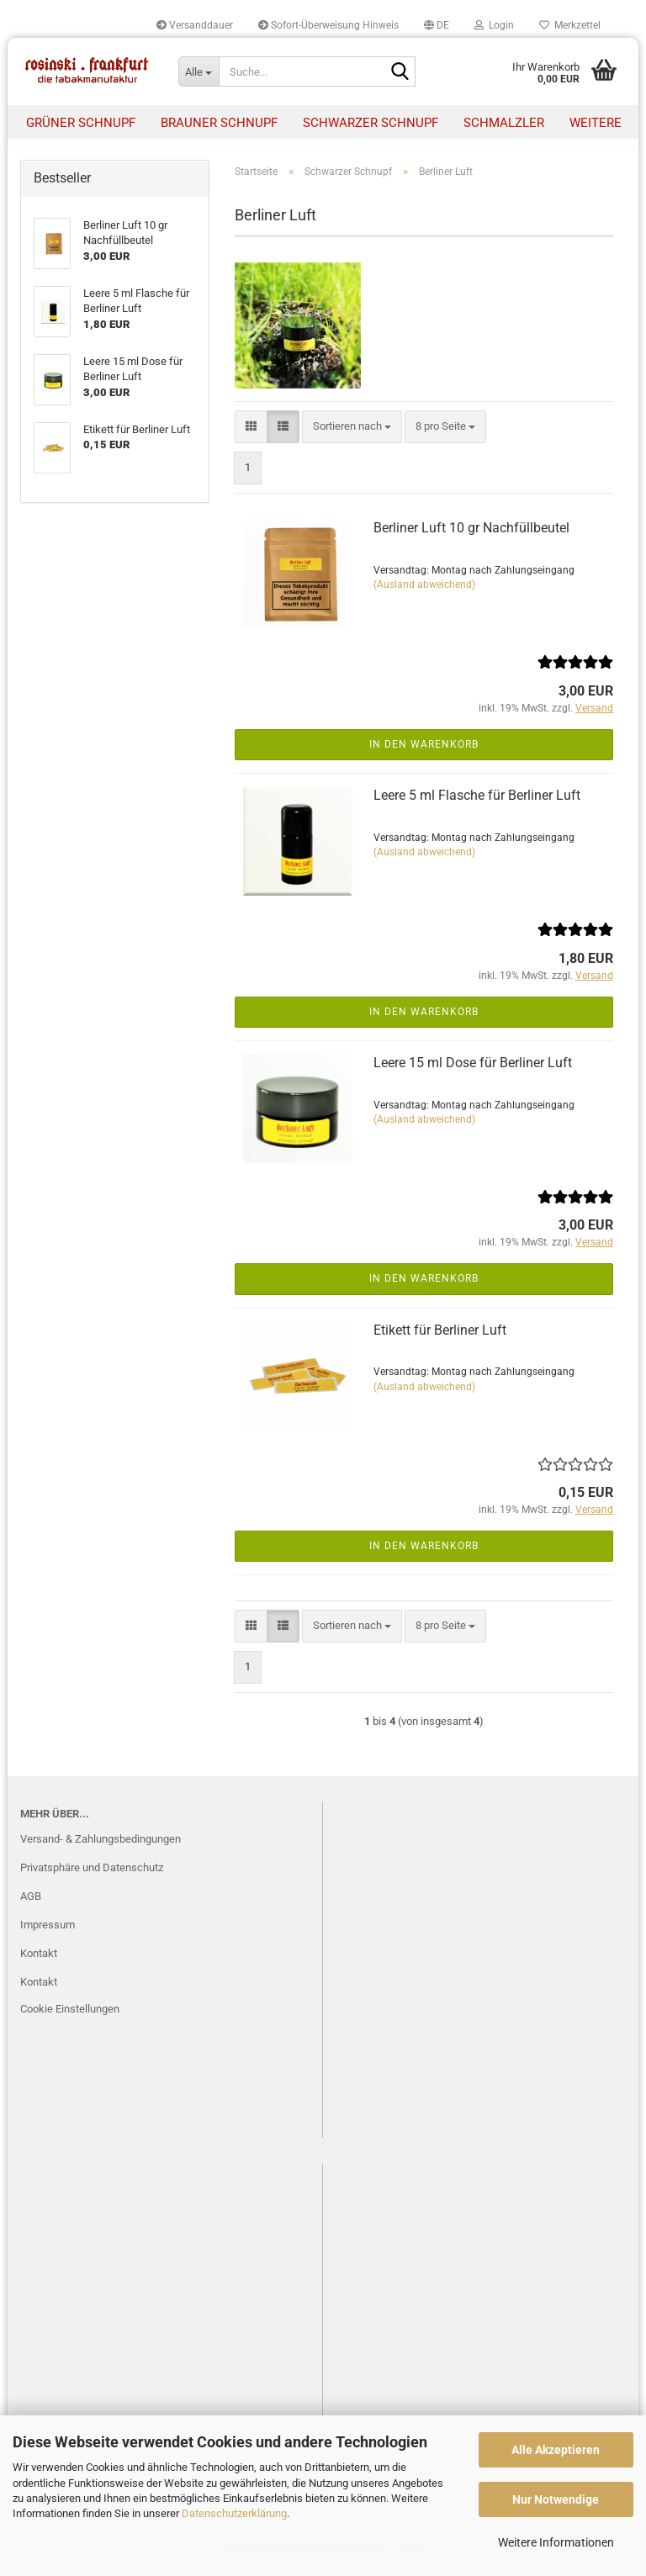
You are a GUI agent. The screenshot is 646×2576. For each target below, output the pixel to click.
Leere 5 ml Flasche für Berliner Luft (476, 804)
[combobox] (352, 435)
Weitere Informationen (556, 2542)
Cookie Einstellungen (69, 2017)
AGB (30, 1904)
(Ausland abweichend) (424, 594)
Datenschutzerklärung (234, 2513)
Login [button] (494, 25)
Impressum (47, 1933)
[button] (436, 25)
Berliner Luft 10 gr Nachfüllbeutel (471, 537)
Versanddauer (194, 25)
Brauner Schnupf (219, 122)
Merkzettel (570, 25)
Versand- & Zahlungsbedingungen (100, 1847)
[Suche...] (198, 71)
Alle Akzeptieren (555, 2450)
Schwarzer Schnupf (370, 122)
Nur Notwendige (555, 2499)
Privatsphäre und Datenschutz (91, 1876)
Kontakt (38, 1961)
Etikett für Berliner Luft (439, 1338)
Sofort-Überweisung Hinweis (328, 25)
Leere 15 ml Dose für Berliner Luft (472, 1071)
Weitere (595, 122)
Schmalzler (503, 122)
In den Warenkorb (424, 753)
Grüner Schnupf (80, 122)
